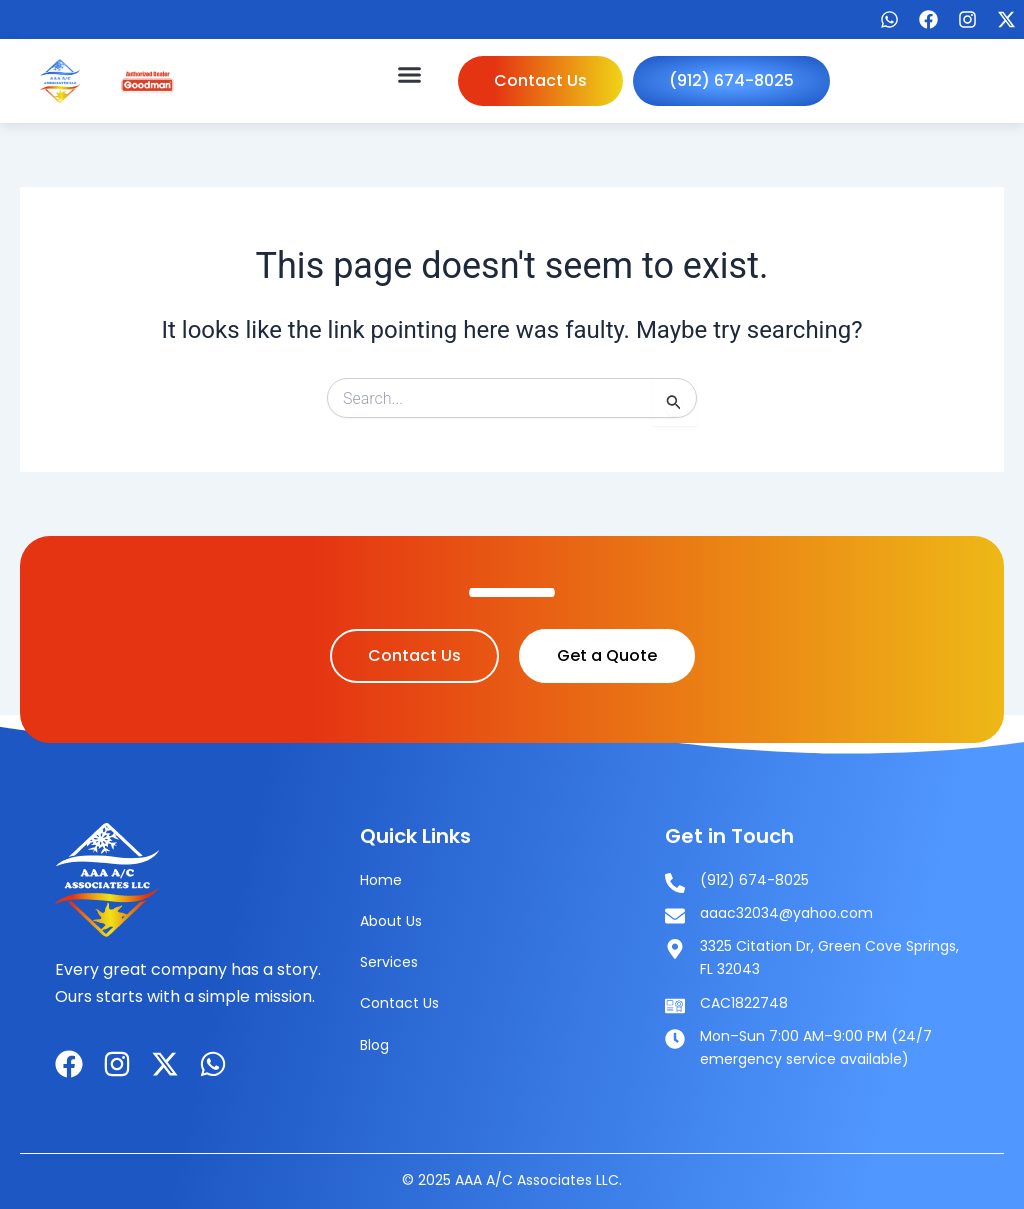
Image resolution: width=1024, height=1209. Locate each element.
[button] (410, 75)
